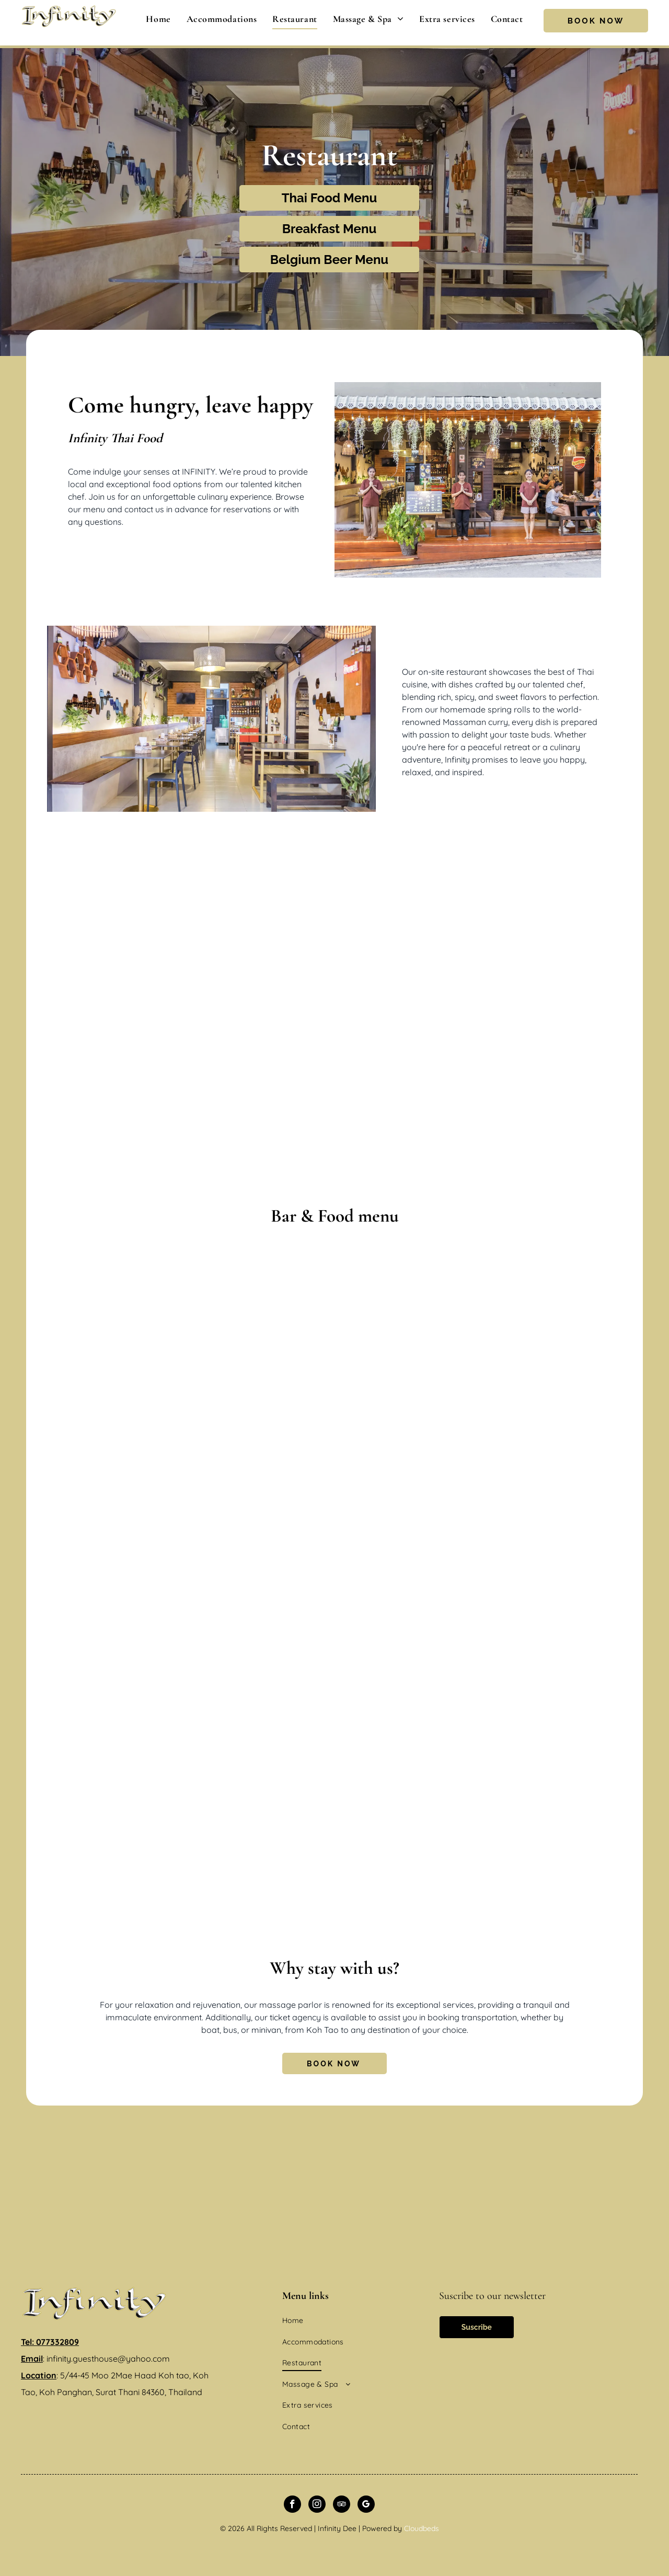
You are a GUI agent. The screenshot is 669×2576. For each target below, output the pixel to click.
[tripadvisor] (341, 2505)
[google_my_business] (366, 2505)
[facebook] (292, 2505)
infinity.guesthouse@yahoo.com (108, 2358)
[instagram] (317, 2505)
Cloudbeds (421, 2528)
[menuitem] (158, 19)
